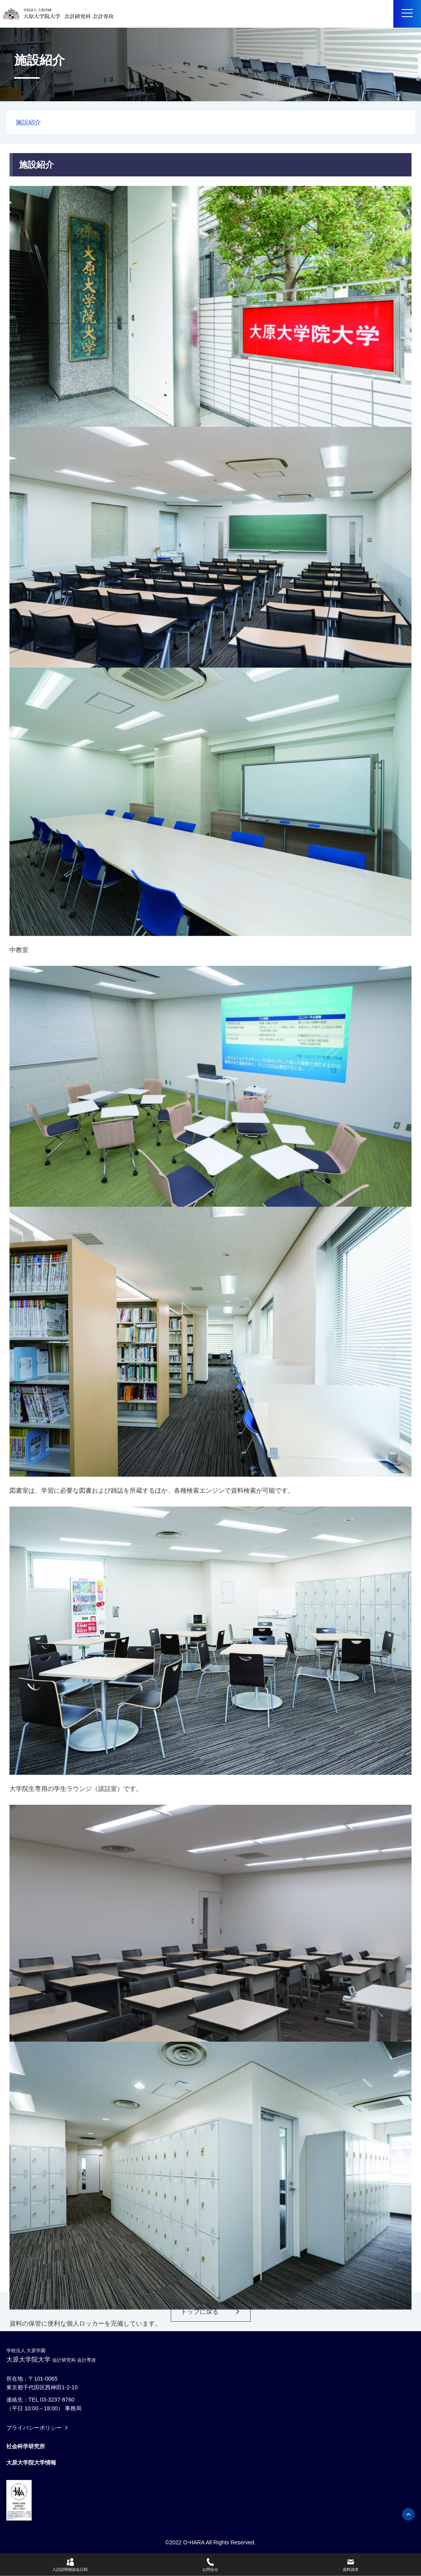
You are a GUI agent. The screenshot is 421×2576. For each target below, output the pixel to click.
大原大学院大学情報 (31, 2462)
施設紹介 (28, 122)
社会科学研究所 (25, 2446)
